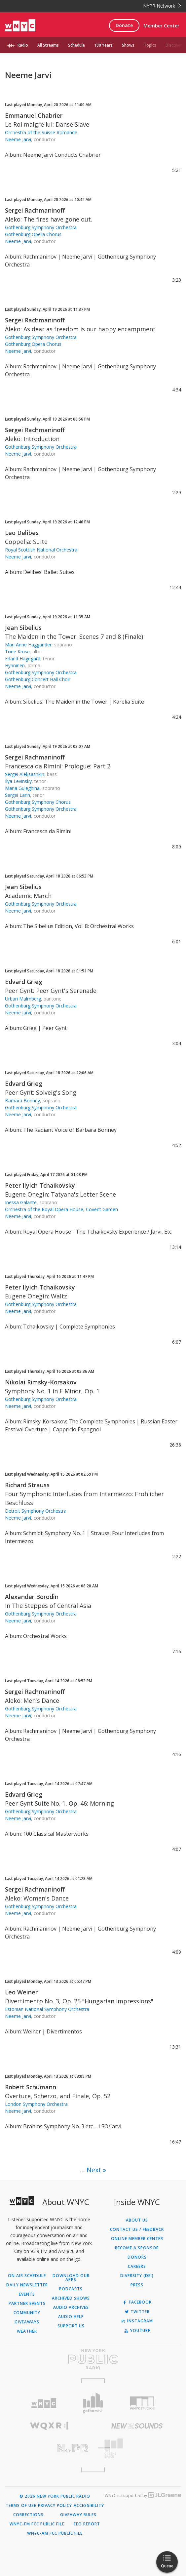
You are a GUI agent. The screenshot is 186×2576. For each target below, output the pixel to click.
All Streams (48, 45)
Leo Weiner (21, 1992)
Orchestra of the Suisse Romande (41, 132)
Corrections (28, 2515)
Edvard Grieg (23, 982)
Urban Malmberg (23, 999)
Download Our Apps (71, 2278)
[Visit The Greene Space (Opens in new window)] (137, 2448)
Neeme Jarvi (18, 139)
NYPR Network (162, 6)
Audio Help (71, 2317)
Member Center (161, 25)
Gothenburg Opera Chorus (33, 234)
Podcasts (71, 2289)
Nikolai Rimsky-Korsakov (41, 1382)
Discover (174, 45)
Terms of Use (21, 2506)
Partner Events (27, 2304)
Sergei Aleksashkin (24, 774)
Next (94, 2169)
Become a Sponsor (137, 2248)
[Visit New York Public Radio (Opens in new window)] (93, 2359)
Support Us (71, 2326)
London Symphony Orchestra (36, 2104)
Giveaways (27, 2322)
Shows (128, 45)
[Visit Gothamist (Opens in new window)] (93, 2402)
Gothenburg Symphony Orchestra (41, 227)
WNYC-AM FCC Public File (55, 2533)
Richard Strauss (27, 1485)
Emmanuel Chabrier (33, 115)
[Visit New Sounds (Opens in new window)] (137, 2426)
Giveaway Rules (78, 2515)
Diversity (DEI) (137, 2276)
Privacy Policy (55, 2506)
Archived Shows (71, 2298)
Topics (150, 45)
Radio (23, 45)
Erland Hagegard (22, 658)
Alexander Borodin (31, 1597)
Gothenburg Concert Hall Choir (37, 679)
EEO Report (87, 2524)
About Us (137, 2220)
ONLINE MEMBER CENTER (137, 2239)
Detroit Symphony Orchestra (35, 1511)
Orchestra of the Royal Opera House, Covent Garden (61, 1209)
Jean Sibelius (23, 628)
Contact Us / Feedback (137, 2229)
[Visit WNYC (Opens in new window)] (43, 2403)
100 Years (103, 45)
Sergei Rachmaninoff (35, 210)
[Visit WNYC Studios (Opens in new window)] (142, 2403)
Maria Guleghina (22, 788)
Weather (27, 2331)
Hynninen (15, 665)
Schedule (76, 45)
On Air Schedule (27, 2276)
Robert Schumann (30, 2087)
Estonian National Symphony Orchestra (47, 2009)
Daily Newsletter (27, 2285)
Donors (137, 2257)
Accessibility (89, 2506)
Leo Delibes (22, 533)
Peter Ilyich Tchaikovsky (40, 1185)
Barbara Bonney (22, 1100)
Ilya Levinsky (18, 781)
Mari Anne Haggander (28, 644)
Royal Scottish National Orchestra (41, 550)
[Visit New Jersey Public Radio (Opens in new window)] (49, 2448)
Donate (124, 25)
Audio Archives (71, 2308)
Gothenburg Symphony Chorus (38, 802)
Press (136, 2285)
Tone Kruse (17, 651)
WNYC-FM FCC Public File (37, 2524)
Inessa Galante (21, 1202)
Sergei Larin (17, 795)
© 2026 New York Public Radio (54, 2496)
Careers (137, 2267)
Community (27, 2313)
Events (27, 2294)
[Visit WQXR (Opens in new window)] (49, 2426)
